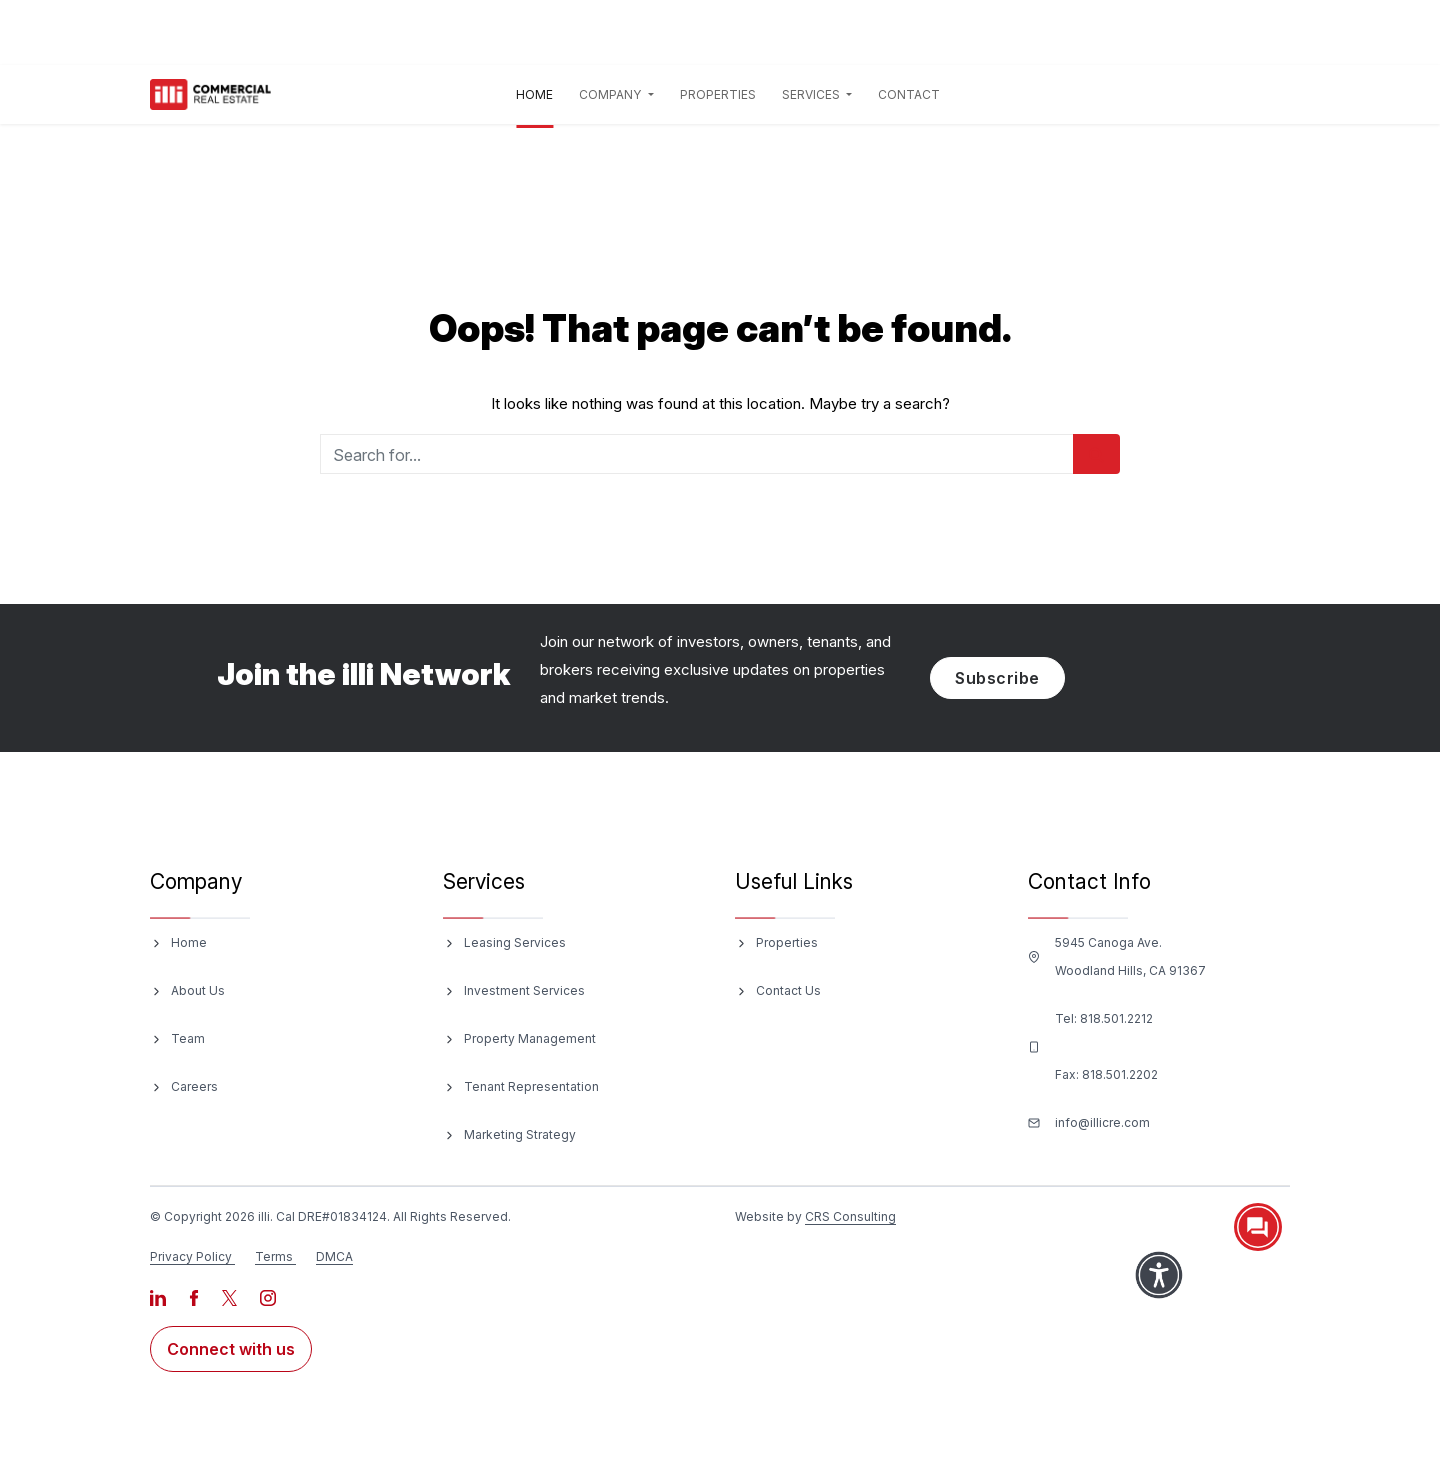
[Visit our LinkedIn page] (159, 1296)
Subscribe (997, 678)
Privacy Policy (191, 1256)
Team (188, 1038)
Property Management (530, 1038)
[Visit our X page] (231, 1296)
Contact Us (788, 990)
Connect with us (231, 1349)
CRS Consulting (850, 1216)
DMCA (334, 1256)
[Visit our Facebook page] (195, 1296)
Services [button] (812, 94)
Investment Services (524, 990)
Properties (718, 94)
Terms (274, 1256)
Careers (194, 1086)
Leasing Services (515, 942)
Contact (909, 94)
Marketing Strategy (520, 1134)
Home (538, 91)
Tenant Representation (531, 1086)
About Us (198, 990)
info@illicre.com (1102, 1122)
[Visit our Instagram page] (268, 1296)
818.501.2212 (1116, 1018)
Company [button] (611, 94)
